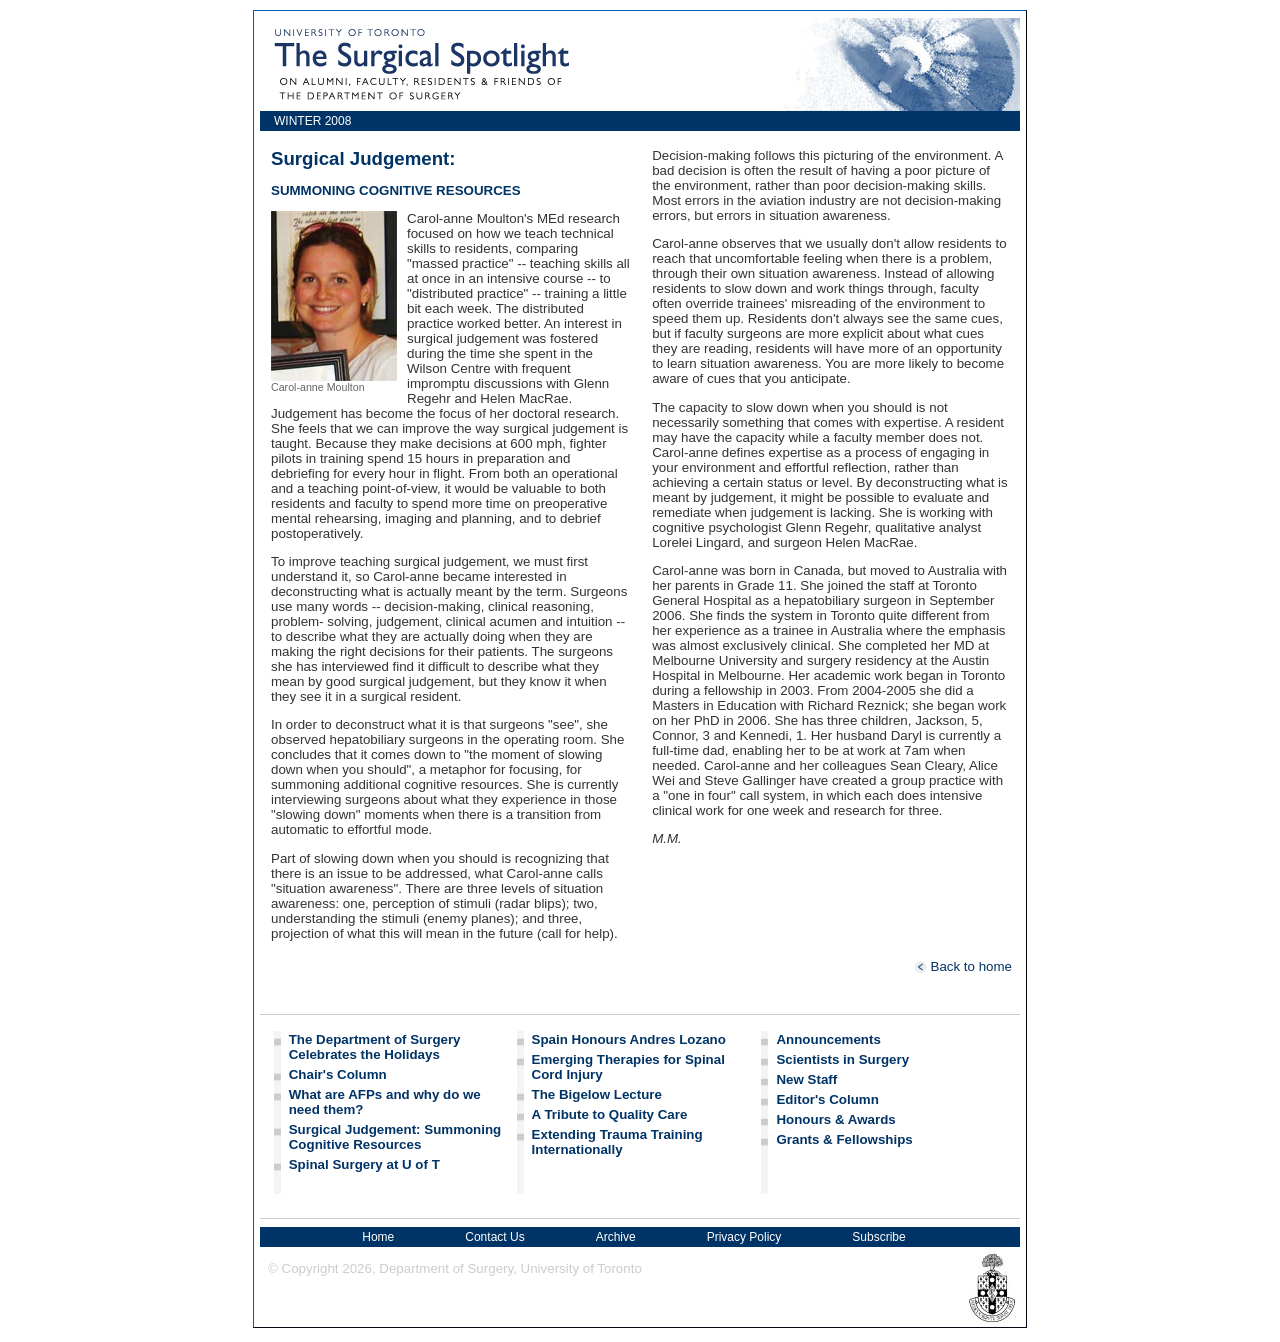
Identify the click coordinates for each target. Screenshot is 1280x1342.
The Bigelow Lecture (597, 1094)
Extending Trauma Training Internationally (617, 1142)
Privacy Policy (744, 1237)
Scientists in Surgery (842, 1059)
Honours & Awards (835, 1119)
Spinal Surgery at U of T (364, 1164)
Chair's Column (338, 1074)
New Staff (806, 1079)
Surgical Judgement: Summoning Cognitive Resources (395, 1137)
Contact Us (494, 1237)
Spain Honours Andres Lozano (629, 1039)
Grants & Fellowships (844, 1139)
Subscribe (878, 1237)
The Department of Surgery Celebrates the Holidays (375, 1047)
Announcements (828, 1039)
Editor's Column (827, 1099)
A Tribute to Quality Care (610, 1114)
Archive (616, 1237)
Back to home (963, 966)
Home (378, 1237)
